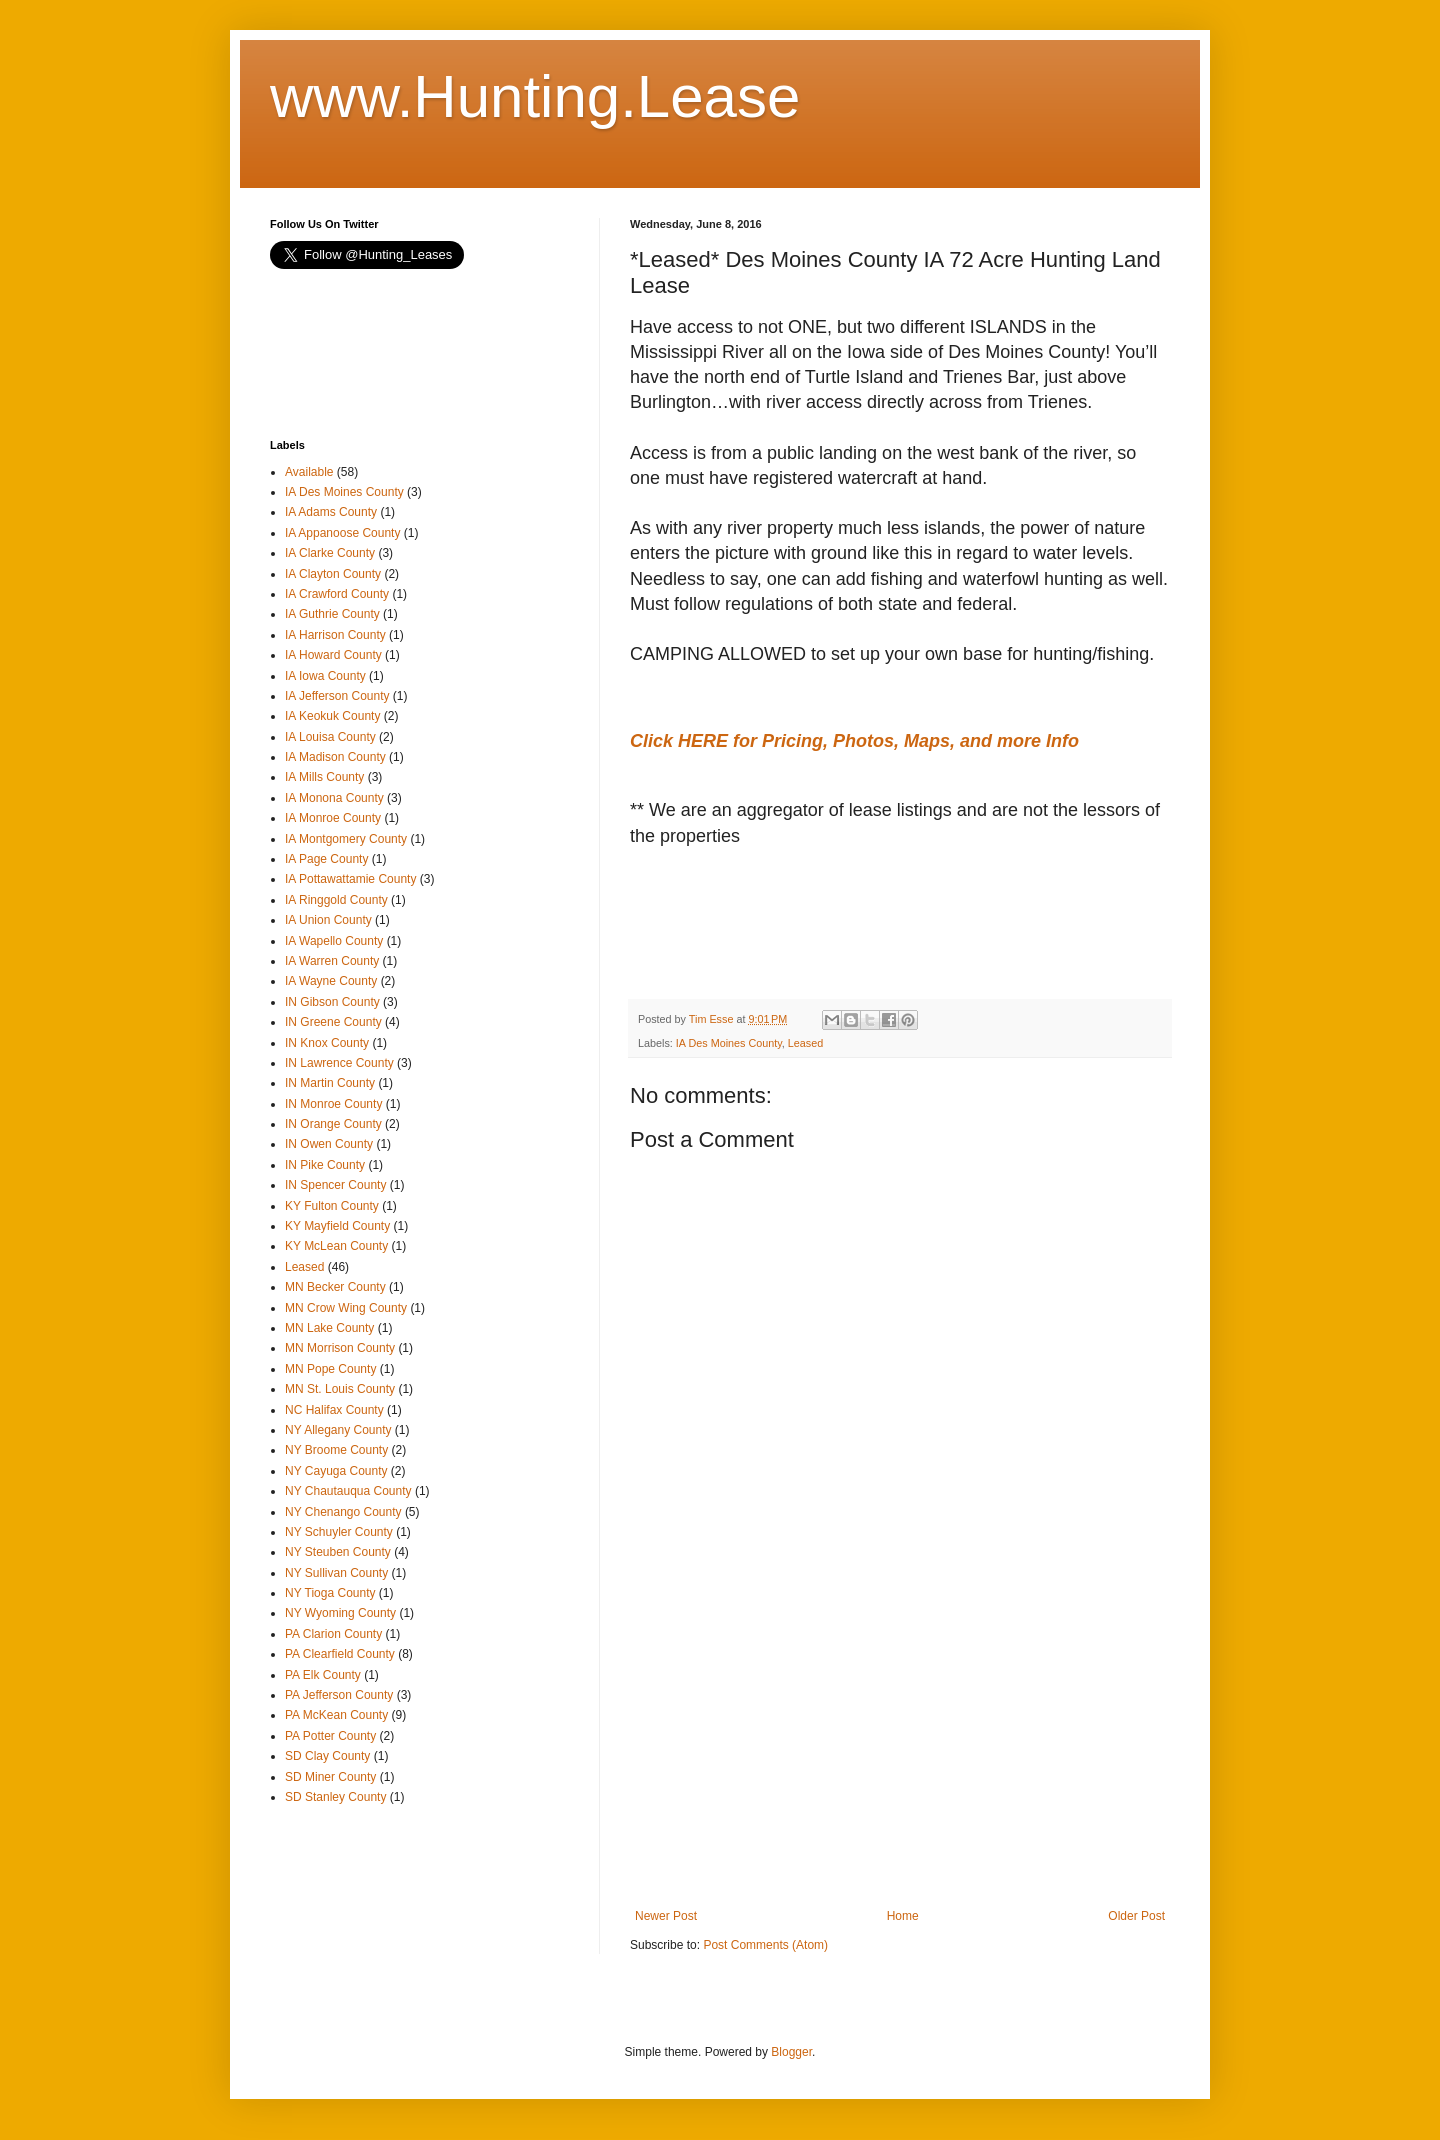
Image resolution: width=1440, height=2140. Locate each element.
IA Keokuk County (332, 716)
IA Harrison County (335, 635)
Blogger (791, 2052)
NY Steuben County (338, 1552)
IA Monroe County (333, 818)
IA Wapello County (334, 941)
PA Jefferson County (339, 1695)
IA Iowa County (325, 676)
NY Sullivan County (336, 1573)
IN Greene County (333, 1022)
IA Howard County (333, 655)
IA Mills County (324, 777)
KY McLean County (336, 1246)
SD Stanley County (335, 1797)
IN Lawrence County (339, 1063)
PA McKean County (336, 1715)
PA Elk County (323, 1675)
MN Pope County (330, 1369)
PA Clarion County (333, 1634)
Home (903, 1916)
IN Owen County (329, 1144)
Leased (805, 1043)
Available (309, 472)
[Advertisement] (790, 924)
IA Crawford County (337, 594)
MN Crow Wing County (346, 1308)
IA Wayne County (331, 981)
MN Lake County (329, 1328)
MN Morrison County (340, 1348)
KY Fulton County (332, 1206)
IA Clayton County (333, 574)
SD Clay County (327, 1756)
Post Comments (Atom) (765, 1945)
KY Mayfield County (337, 1226)
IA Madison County (335, 757)
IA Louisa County (330, 737)
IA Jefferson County (337, 696)
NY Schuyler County (339, 1532)
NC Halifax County (334, 1410)
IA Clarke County (330, 553)
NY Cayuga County (336, 1471)
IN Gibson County (332, 1002)
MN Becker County (335, 1287)
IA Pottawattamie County (350, 879)
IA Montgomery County (346, 839)
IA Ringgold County (336, 900)
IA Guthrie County (332, 614)
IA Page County (326, 859)
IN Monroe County (333, 1104)
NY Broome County (336, 1450)
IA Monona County (334, 798)
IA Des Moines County (729, 1043)
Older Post (1136, 1916)
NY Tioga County (330, 1593)
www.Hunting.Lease (535, 96)
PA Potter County (330, 1736)
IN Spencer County (335, 1185)
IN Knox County (327, 1043)
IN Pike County (325, 1165)
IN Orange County (333, 1124)
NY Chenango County (343, 1512)
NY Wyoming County (340, 1613)
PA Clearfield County (340, 1654)
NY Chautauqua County (348, 1491)
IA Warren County (332, 961)
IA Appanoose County (342, 533)
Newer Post (666, 1916)
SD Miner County (330, 1777)
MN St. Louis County (340, 1389)
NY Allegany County (338, 1430)
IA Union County (328, 920)
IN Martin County (330, 1083)
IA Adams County (331, 512)
